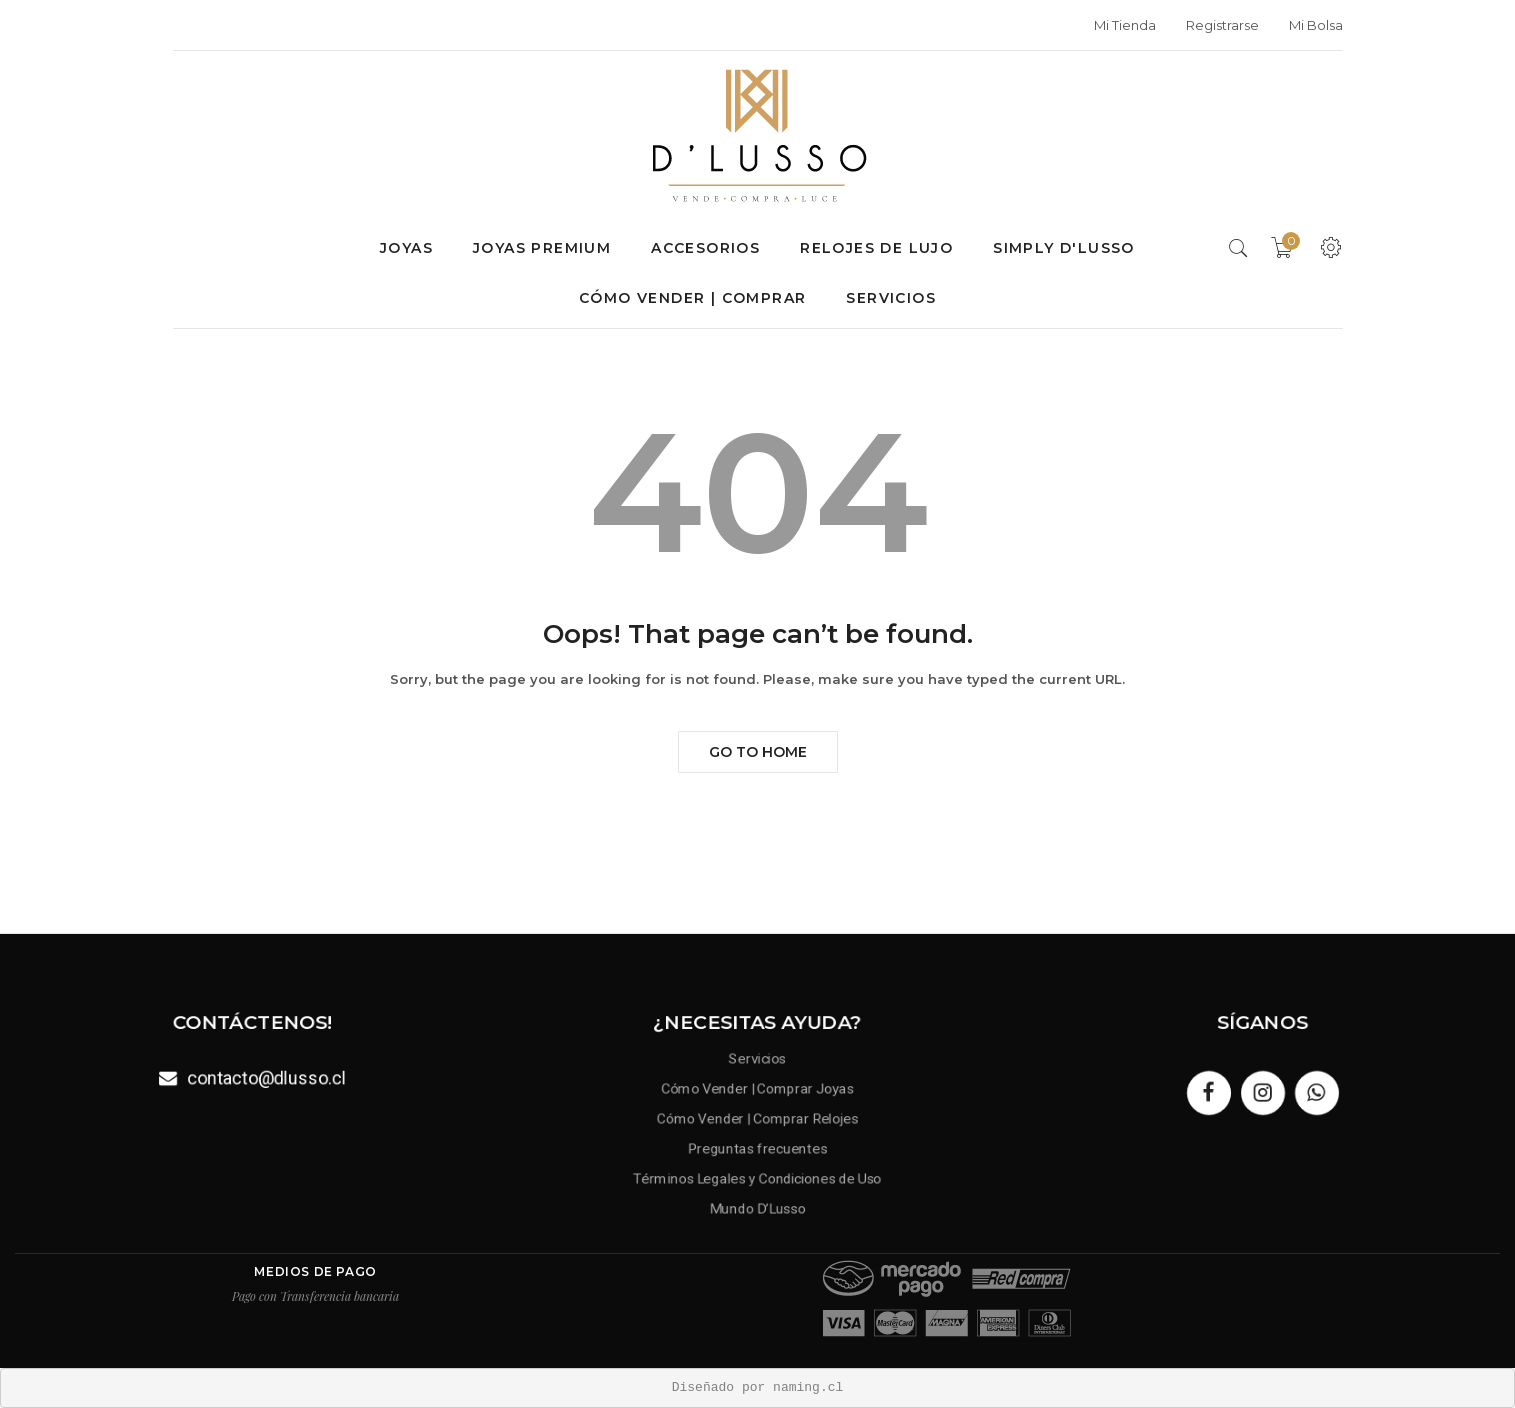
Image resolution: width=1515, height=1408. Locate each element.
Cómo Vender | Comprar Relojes (757, 1118)
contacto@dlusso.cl (265, 1077)
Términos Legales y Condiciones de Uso (757, 1175)
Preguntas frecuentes (757, 1147)
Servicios (891, 298)
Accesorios (705, 248)
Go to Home (758, 752)
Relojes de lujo (876, 248)
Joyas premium (542, 248)
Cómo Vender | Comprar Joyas (758, 1089)
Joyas (406, 248)
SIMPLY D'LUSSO (1064, 248)
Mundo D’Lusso (757, 1204)
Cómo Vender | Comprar (692, 298)
